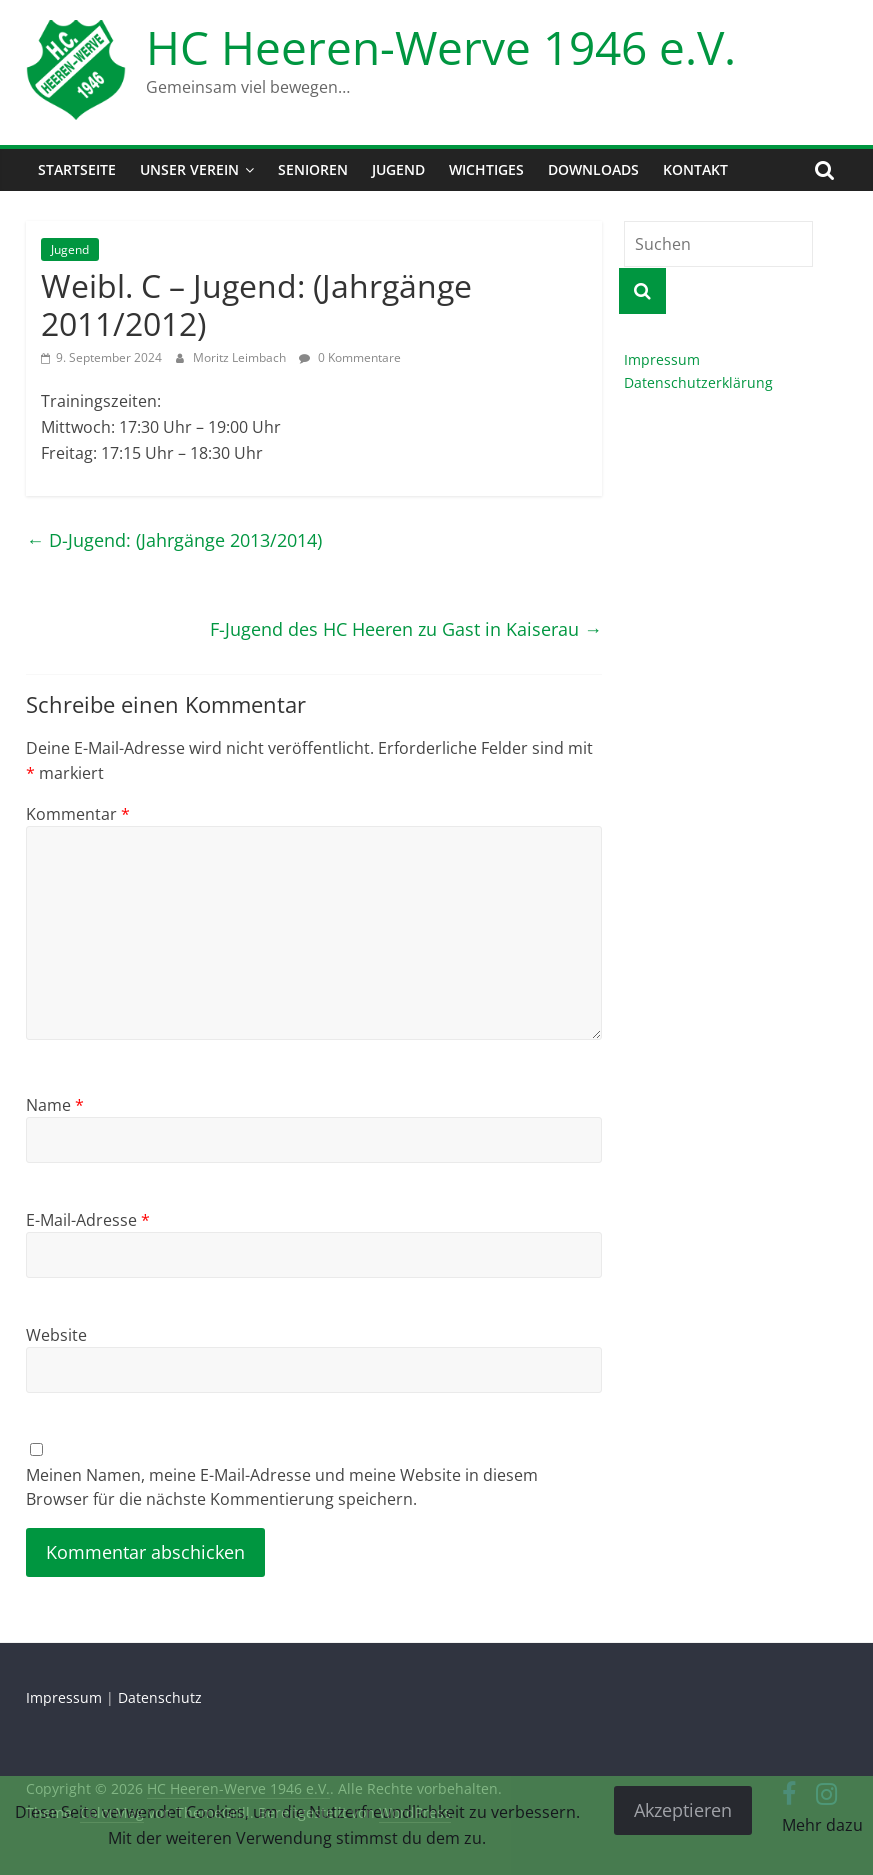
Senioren (313, 169)
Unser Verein (189, 169)
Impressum (662, 359)
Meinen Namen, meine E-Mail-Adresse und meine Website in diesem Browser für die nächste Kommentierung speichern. (282, 1487)
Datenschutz (160, 1697)
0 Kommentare (350, 357)
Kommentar (78, 814)
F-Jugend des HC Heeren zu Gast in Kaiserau (406, 629)
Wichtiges (486, 169)
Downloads (593, 169)
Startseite (77, 169)
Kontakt (695, 169)
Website (56, 1335)
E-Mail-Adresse (88, 1220)
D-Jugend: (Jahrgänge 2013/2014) (174, 540)
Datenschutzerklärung (698, 382)
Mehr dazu (822, 1825)
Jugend (398, 169)
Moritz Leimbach (241, 357)
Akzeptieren (683, 1810)
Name (55, 1105)
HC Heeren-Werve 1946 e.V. (441, 47)
